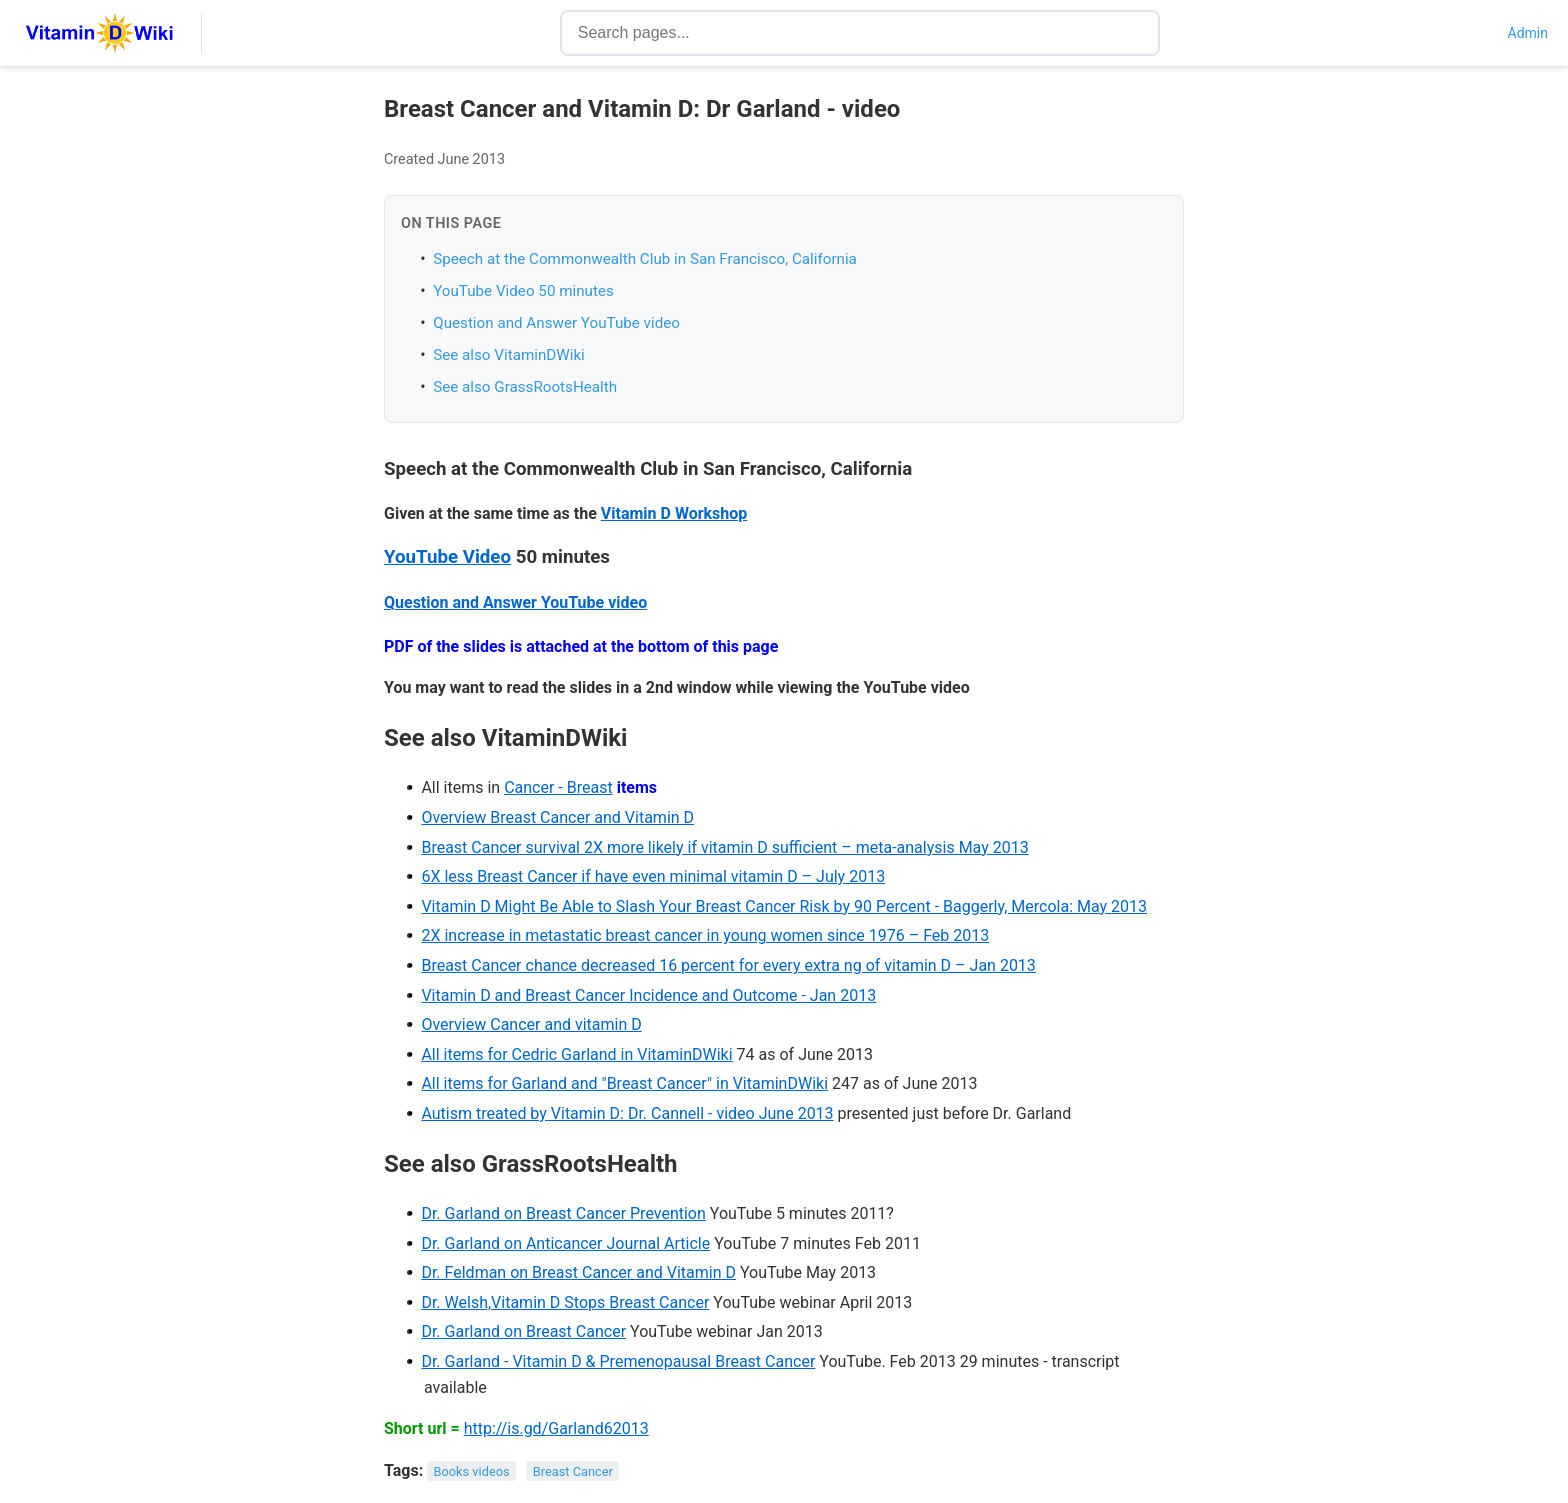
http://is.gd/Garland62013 (556, 1428)
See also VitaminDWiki (509, 355)
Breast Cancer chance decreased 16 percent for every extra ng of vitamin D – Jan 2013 (728, 965)
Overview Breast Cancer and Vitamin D (557, 817)
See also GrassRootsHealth (525, 387)
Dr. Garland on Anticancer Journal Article (565, 1243)
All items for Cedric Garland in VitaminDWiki (576, 1054)
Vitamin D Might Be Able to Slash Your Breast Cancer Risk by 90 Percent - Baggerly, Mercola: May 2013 (784, 906)
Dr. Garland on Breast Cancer (523, 1331)
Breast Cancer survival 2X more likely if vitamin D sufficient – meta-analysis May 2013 (724, 847)
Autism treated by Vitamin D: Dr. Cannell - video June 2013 (627, 1113)
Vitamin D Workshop (674, 513)
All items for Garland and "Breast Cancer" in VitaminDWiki (624, 1083)
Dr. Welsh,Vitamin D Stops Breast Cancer (565, 1302)
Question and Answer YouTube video (556, 323)
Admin (1528, 33)
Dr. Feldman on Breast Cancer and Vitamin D (578, 1272)
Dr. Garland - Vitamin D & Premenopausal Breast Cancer (618, 1361)
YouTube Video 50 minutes (523, 291)
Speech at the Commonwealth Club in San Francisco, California (645, 259)
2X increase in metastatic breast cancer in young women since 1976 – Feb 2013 (705, 935)
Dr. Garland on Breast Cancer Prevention (563, 1213)
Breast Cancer (573, 1471)
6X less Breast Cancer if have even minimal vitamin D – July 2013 (653, 876)
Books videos (472, 1471)
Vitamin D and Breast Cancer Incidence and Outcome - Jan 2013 (648, 995)
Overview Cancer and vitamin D (531, 1024)
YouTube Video (447, 557)
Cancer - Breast (558, 787)
